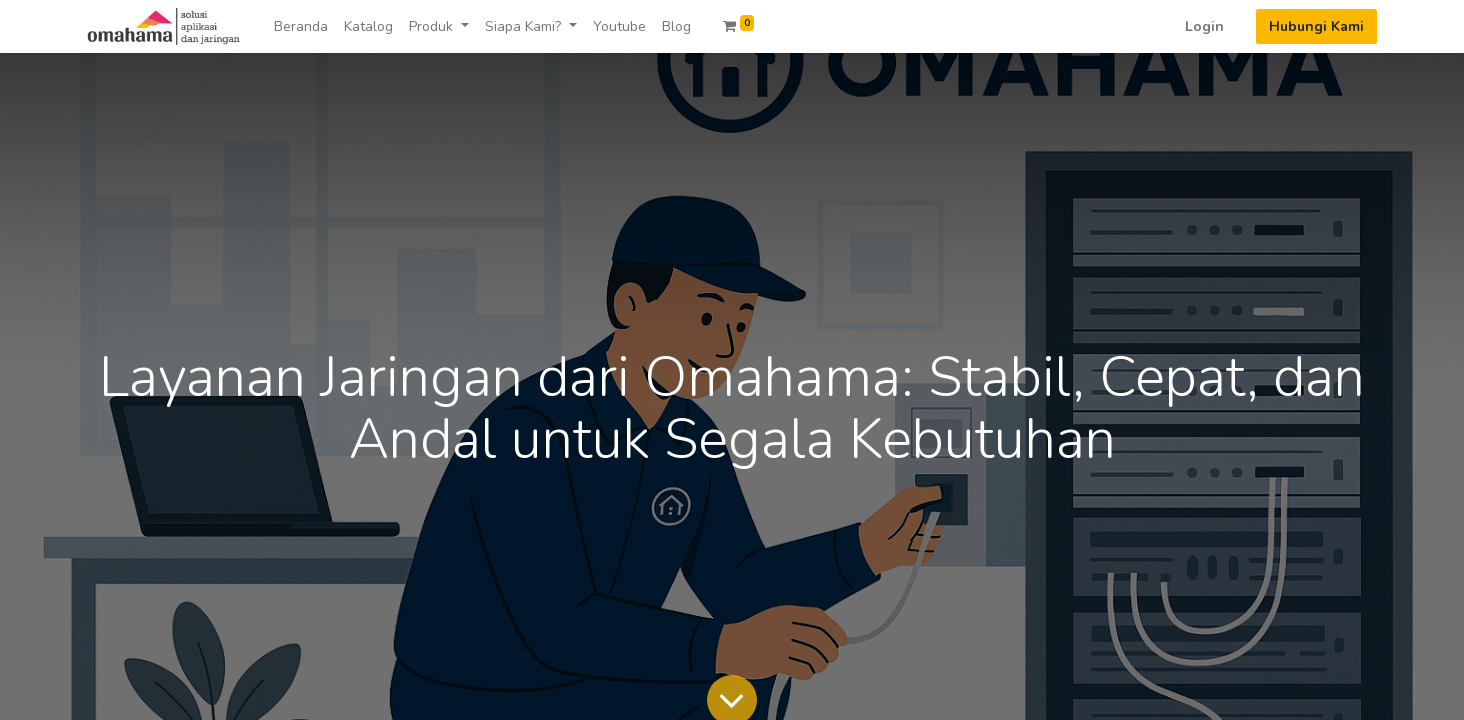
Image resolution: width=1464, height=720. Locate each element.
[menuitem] (301, 26)
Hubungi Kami (1316, 26)
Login (1204, 26)
